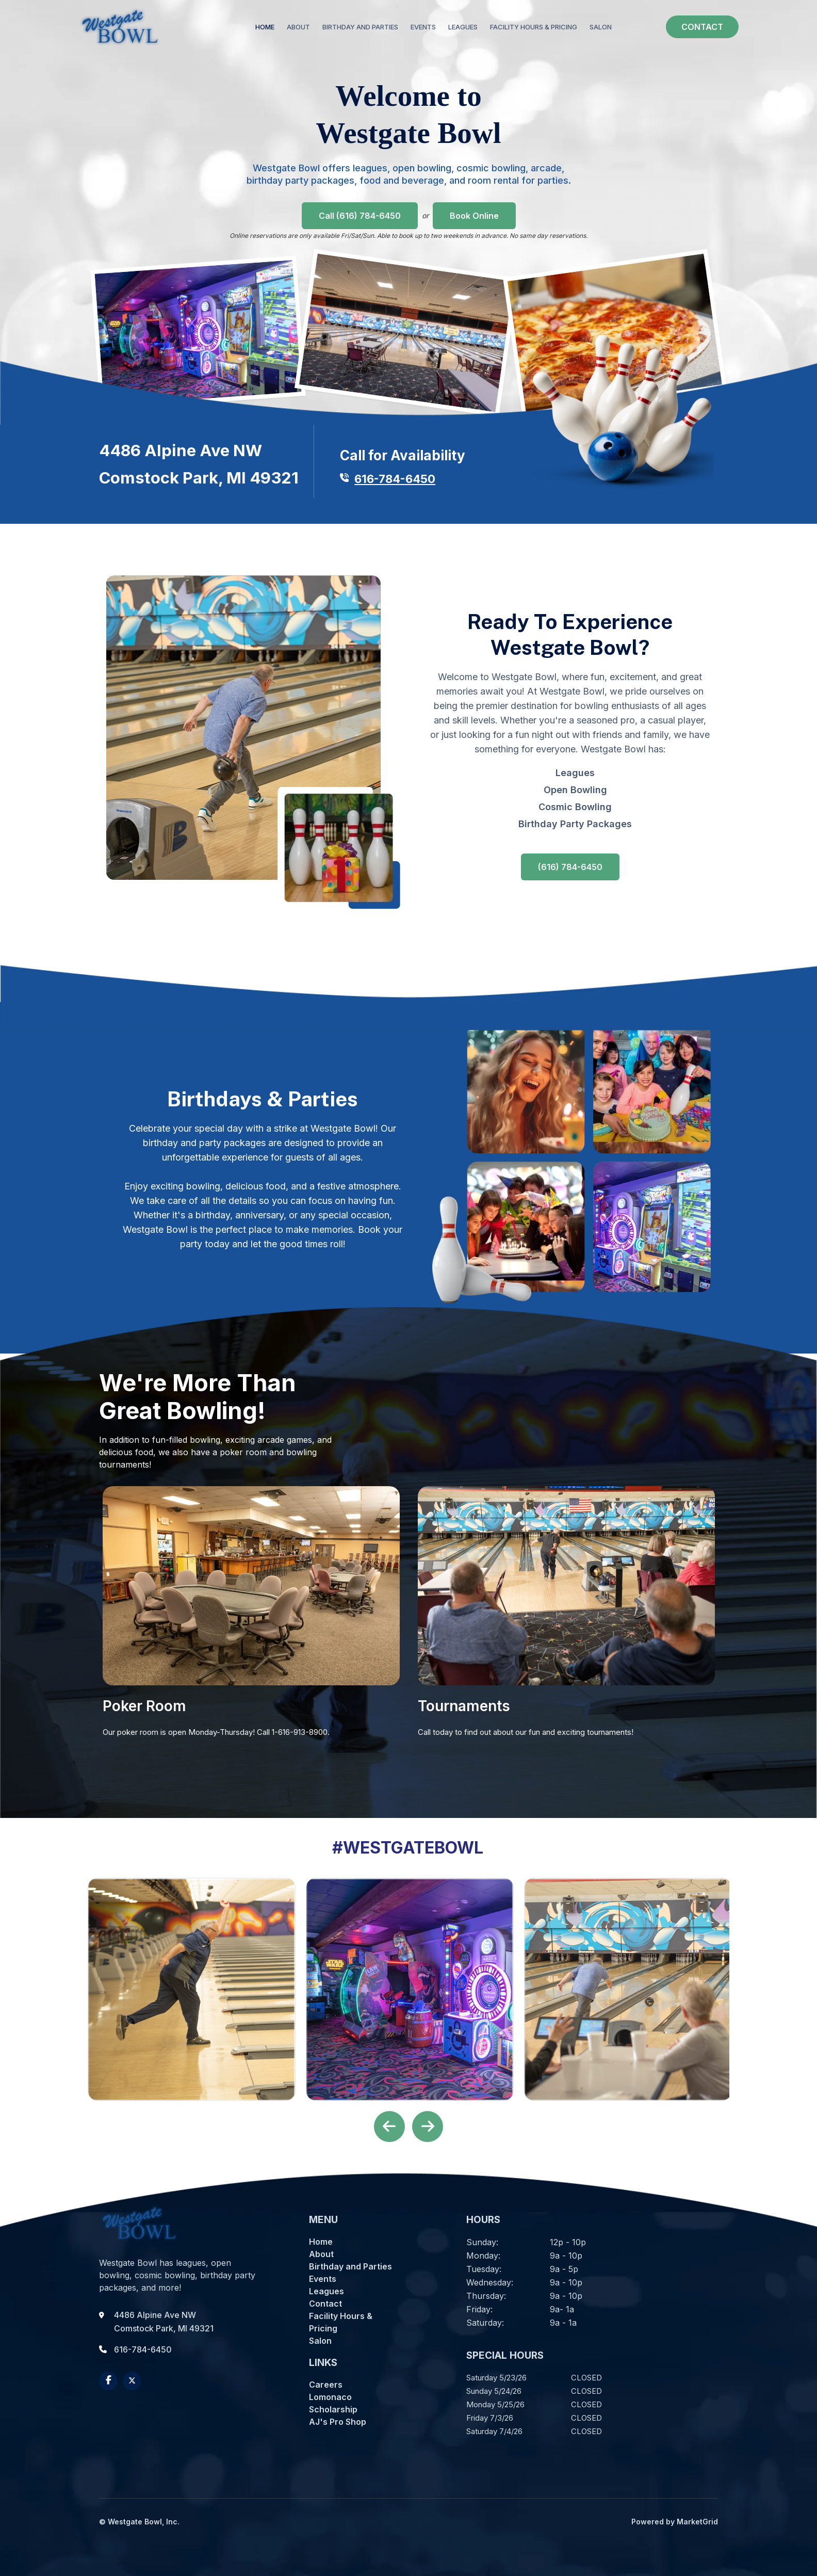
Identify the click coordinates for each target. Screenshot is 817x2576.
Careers (325, 2384)
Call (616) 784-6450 (360, 216)
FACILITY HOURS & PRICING (533, 27)
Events (322, 2279)
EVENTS (423, 27)
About (321, 2254)
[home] (119, 27)
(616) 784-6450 (570, 867)
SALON (601, 27)
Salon (320, 2341)
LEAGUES (463, 27)
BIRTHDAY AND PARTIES (360, 27)
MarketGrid (697, 2521)
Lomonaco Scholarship (333, 2403)
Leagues (575, 772)
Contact (325, 2303)
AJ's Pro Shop (337, 2422)
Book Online (474, 216)
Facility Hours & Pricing (340, 2322)
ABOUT (298, 27)
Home (264, 27)
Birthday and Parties (350, 2266)
